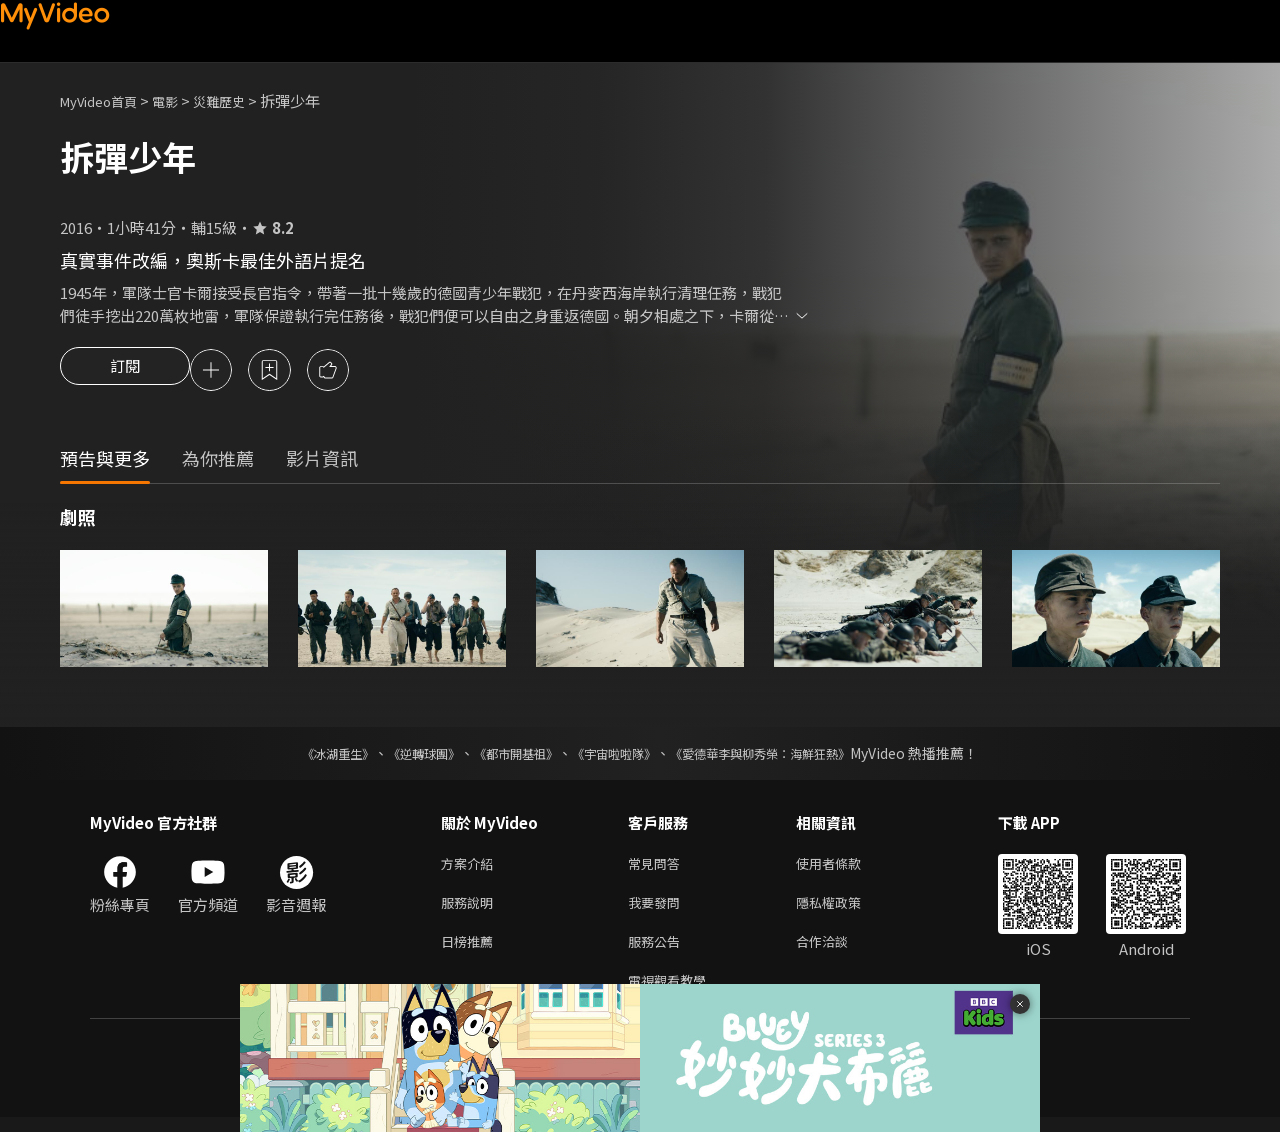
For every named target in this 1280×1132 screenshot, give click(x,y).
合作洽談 (838, 951)
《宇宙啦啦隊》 (618, 756)
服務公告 (658, 951)
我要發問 (658, 909)
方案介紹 (471, 867)
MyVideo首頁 (105, 100)
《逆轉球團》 (401, 756)
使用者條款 (845, 867)
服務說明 (471, 909)
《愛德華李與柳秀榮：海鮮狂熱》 (786, 756)
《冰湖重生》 (303, 756)
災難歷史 (241, 100)
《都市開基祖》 (506, 756)
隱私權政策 (845, 909)
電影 (181, 100)
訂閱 (125, 372)
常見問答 (658, 867)
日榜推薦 (471, 951)
